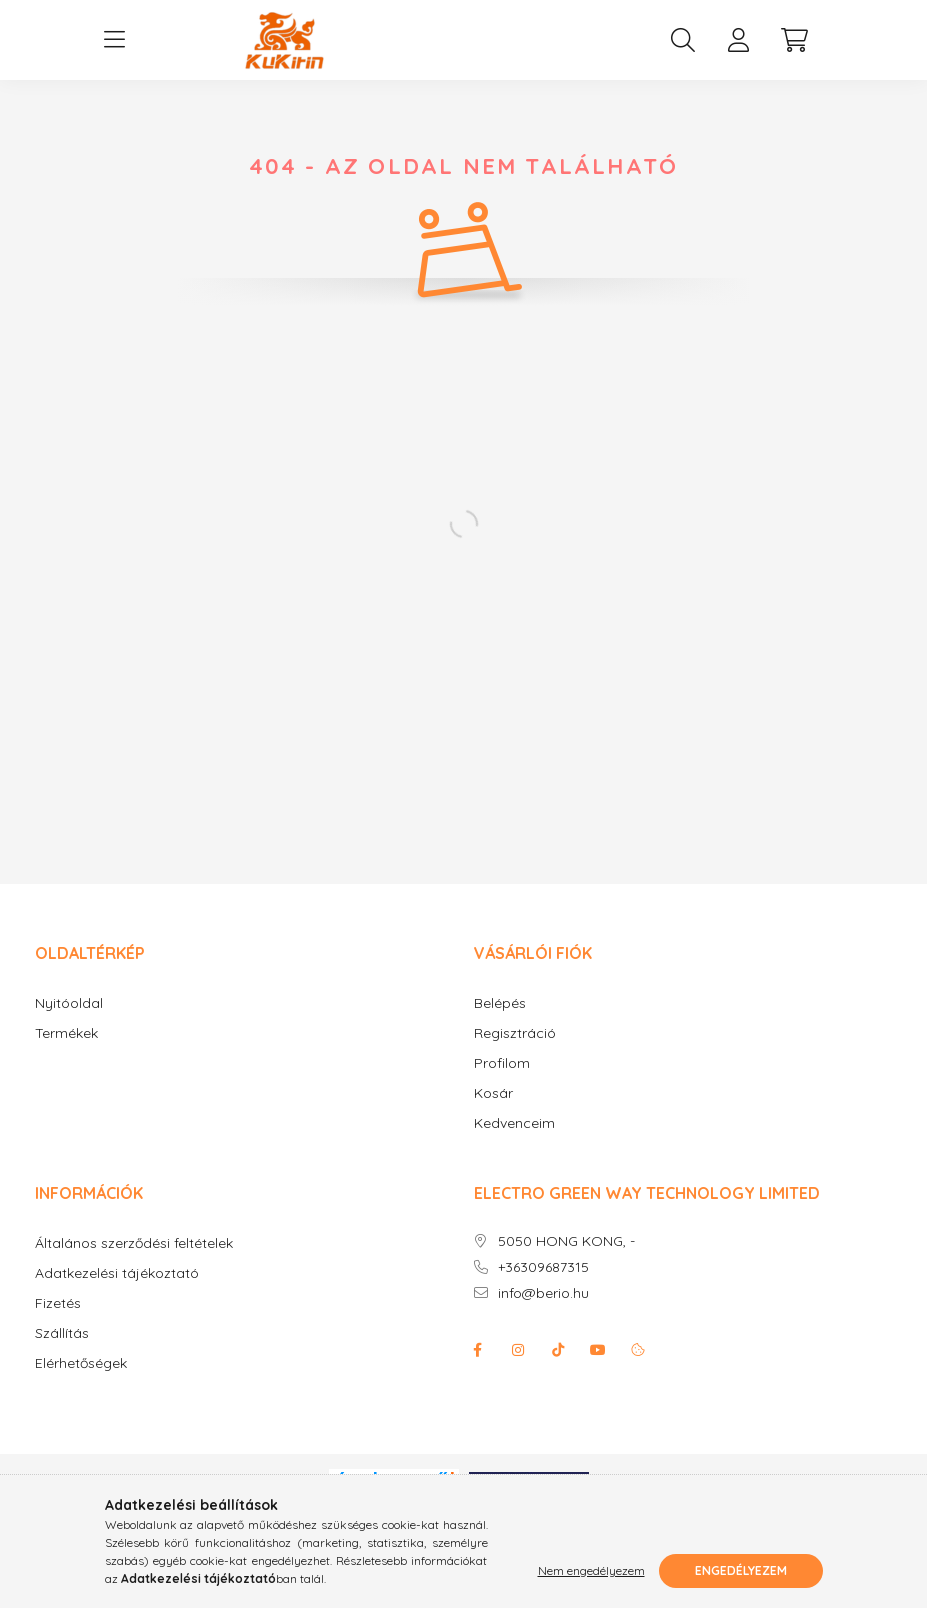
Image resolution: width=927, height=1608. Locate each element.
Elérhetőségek (81, 1363)
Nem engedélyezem (591, 1570)
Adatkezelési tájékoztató (117, 1273)
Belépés (500, 1003)
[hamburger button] (115, 40)
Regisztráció (515, 1033)
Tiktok (558, 1350)
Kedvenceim (514, 1123)
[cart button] (795, 40)
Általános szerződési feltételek (134, 1243)
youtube (598, 1350)
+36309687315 (543, 1267)
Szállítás (62, 1333)
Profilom (502, 1063)
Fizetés (58, 1303)
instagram (518, 1350)
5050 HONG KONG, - (566, 1241)
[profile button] (739, 40)
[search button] (683, 40)
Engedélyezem (741, 1570)
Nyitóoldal (69, 1003)
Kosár (493, 1093)
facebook (478, 1350)
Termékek (66, 1033)
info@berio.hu (543, 1293)
